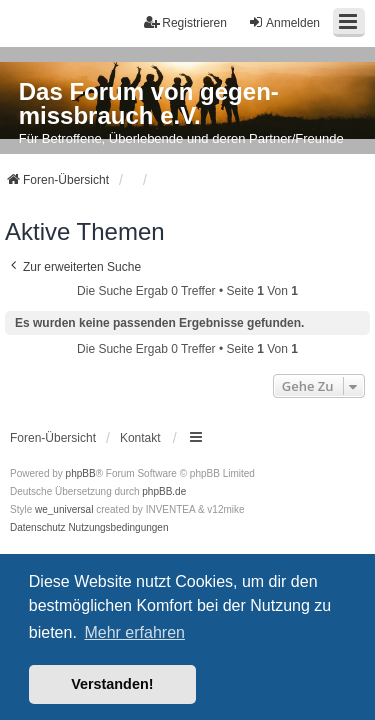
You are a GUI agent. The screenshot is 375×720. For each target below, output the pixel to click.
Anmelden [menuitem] (284, 22)
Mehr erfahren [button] (134, 632)
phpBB (81, 473)
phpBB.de (164, 491)
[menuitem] (38, 528)
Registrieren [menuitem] (185, 22)
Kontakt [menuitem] (140, 438)
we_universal (64, 509)
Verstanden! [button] (112, 684)
